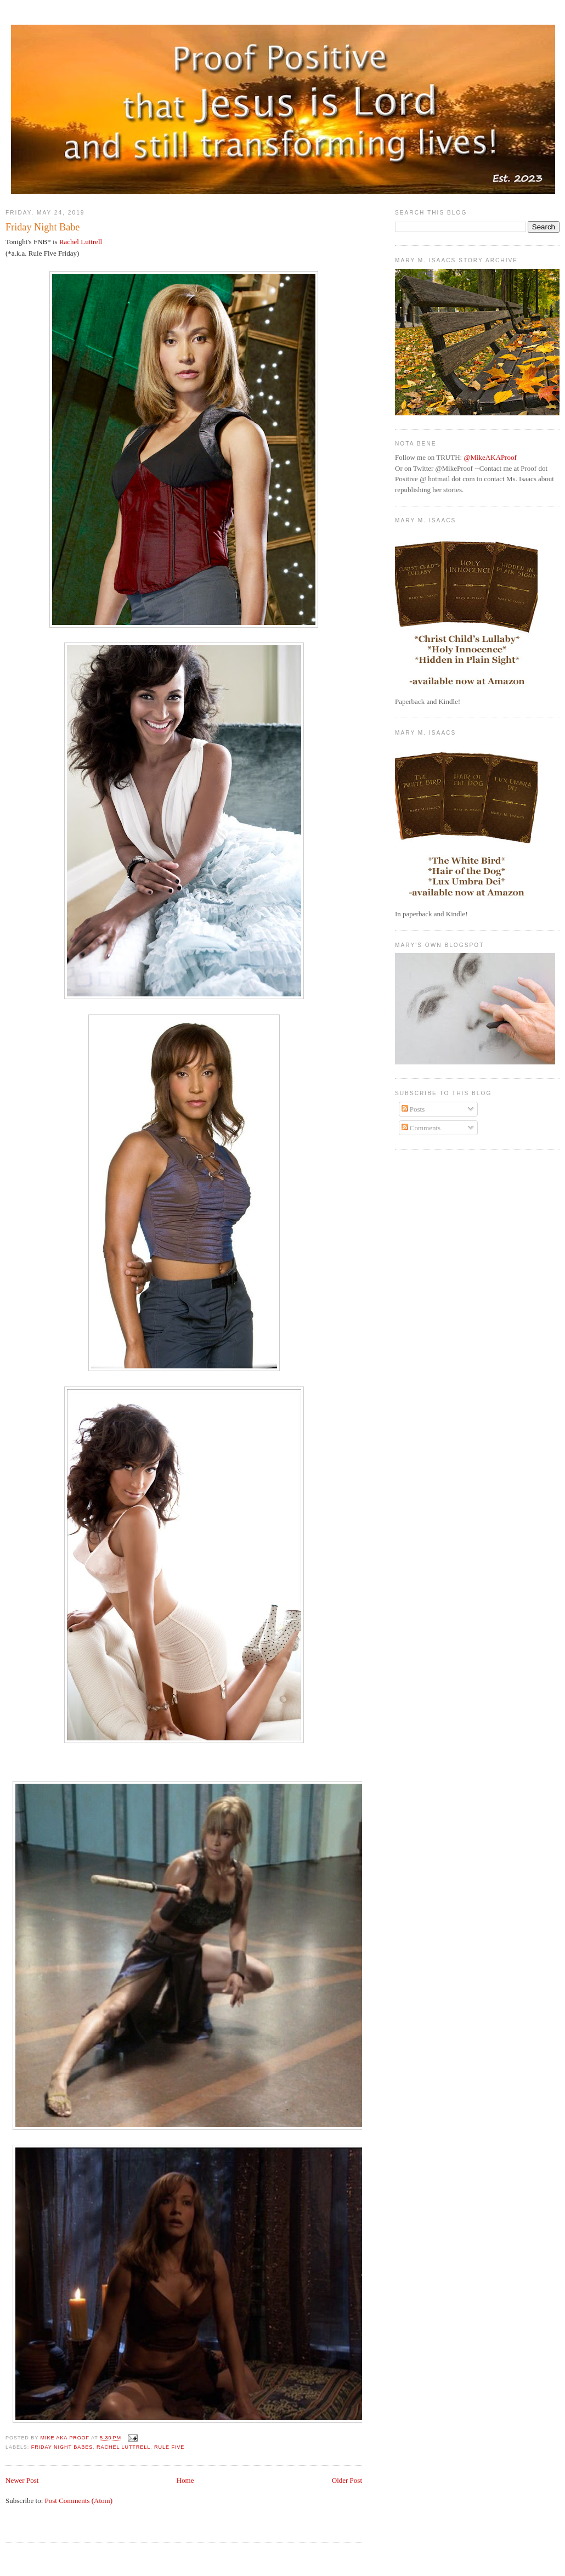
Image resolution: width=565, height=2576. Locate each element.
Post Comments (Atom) (79, 2500)
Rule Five (169, 2447)
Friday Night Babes (62, 2447)
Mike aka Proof (66, 2437)
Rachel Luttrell (80, 242)
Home (185, 2480)
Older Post (347, 2480)
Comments (421, 1128)
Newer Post (21, 2480)
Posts (413, 1109)
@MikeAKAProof (490, 457)
